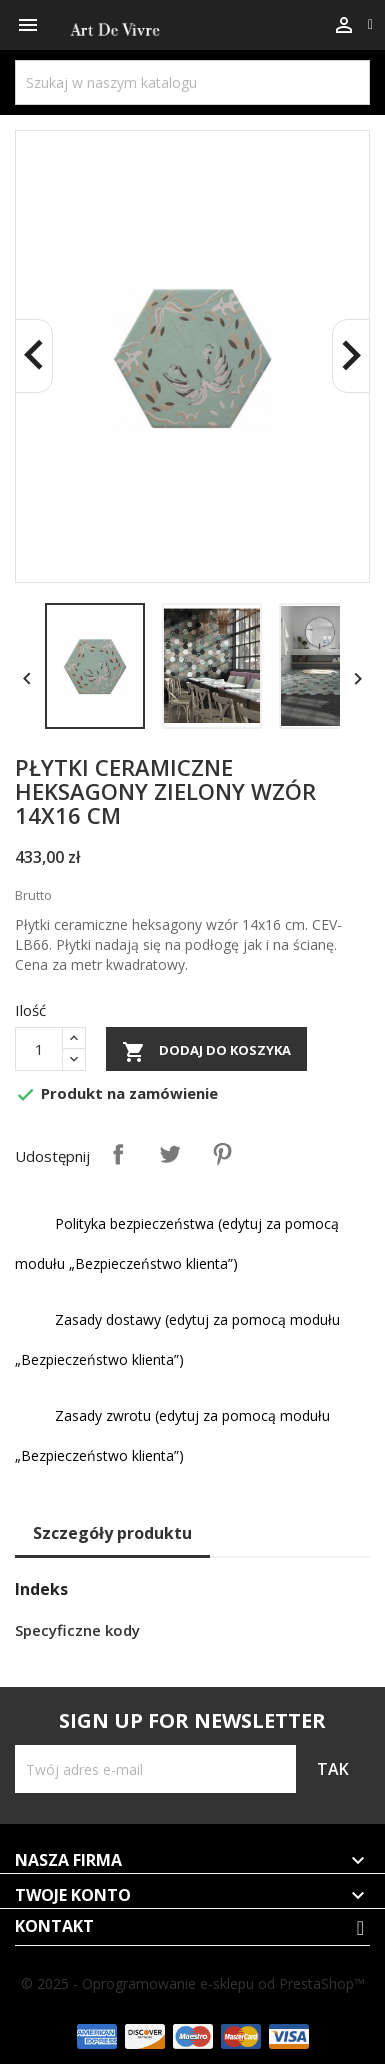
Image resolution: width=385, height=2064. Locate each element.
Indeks (41, 1589)
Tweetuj (170, 1154)
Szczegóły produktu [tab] (112, 1533)
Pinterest (222, 1154)
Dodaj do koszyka (206, 1052)
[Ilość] (39, 1049)
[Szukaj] (192, 82)
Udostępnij (118, 1154)
